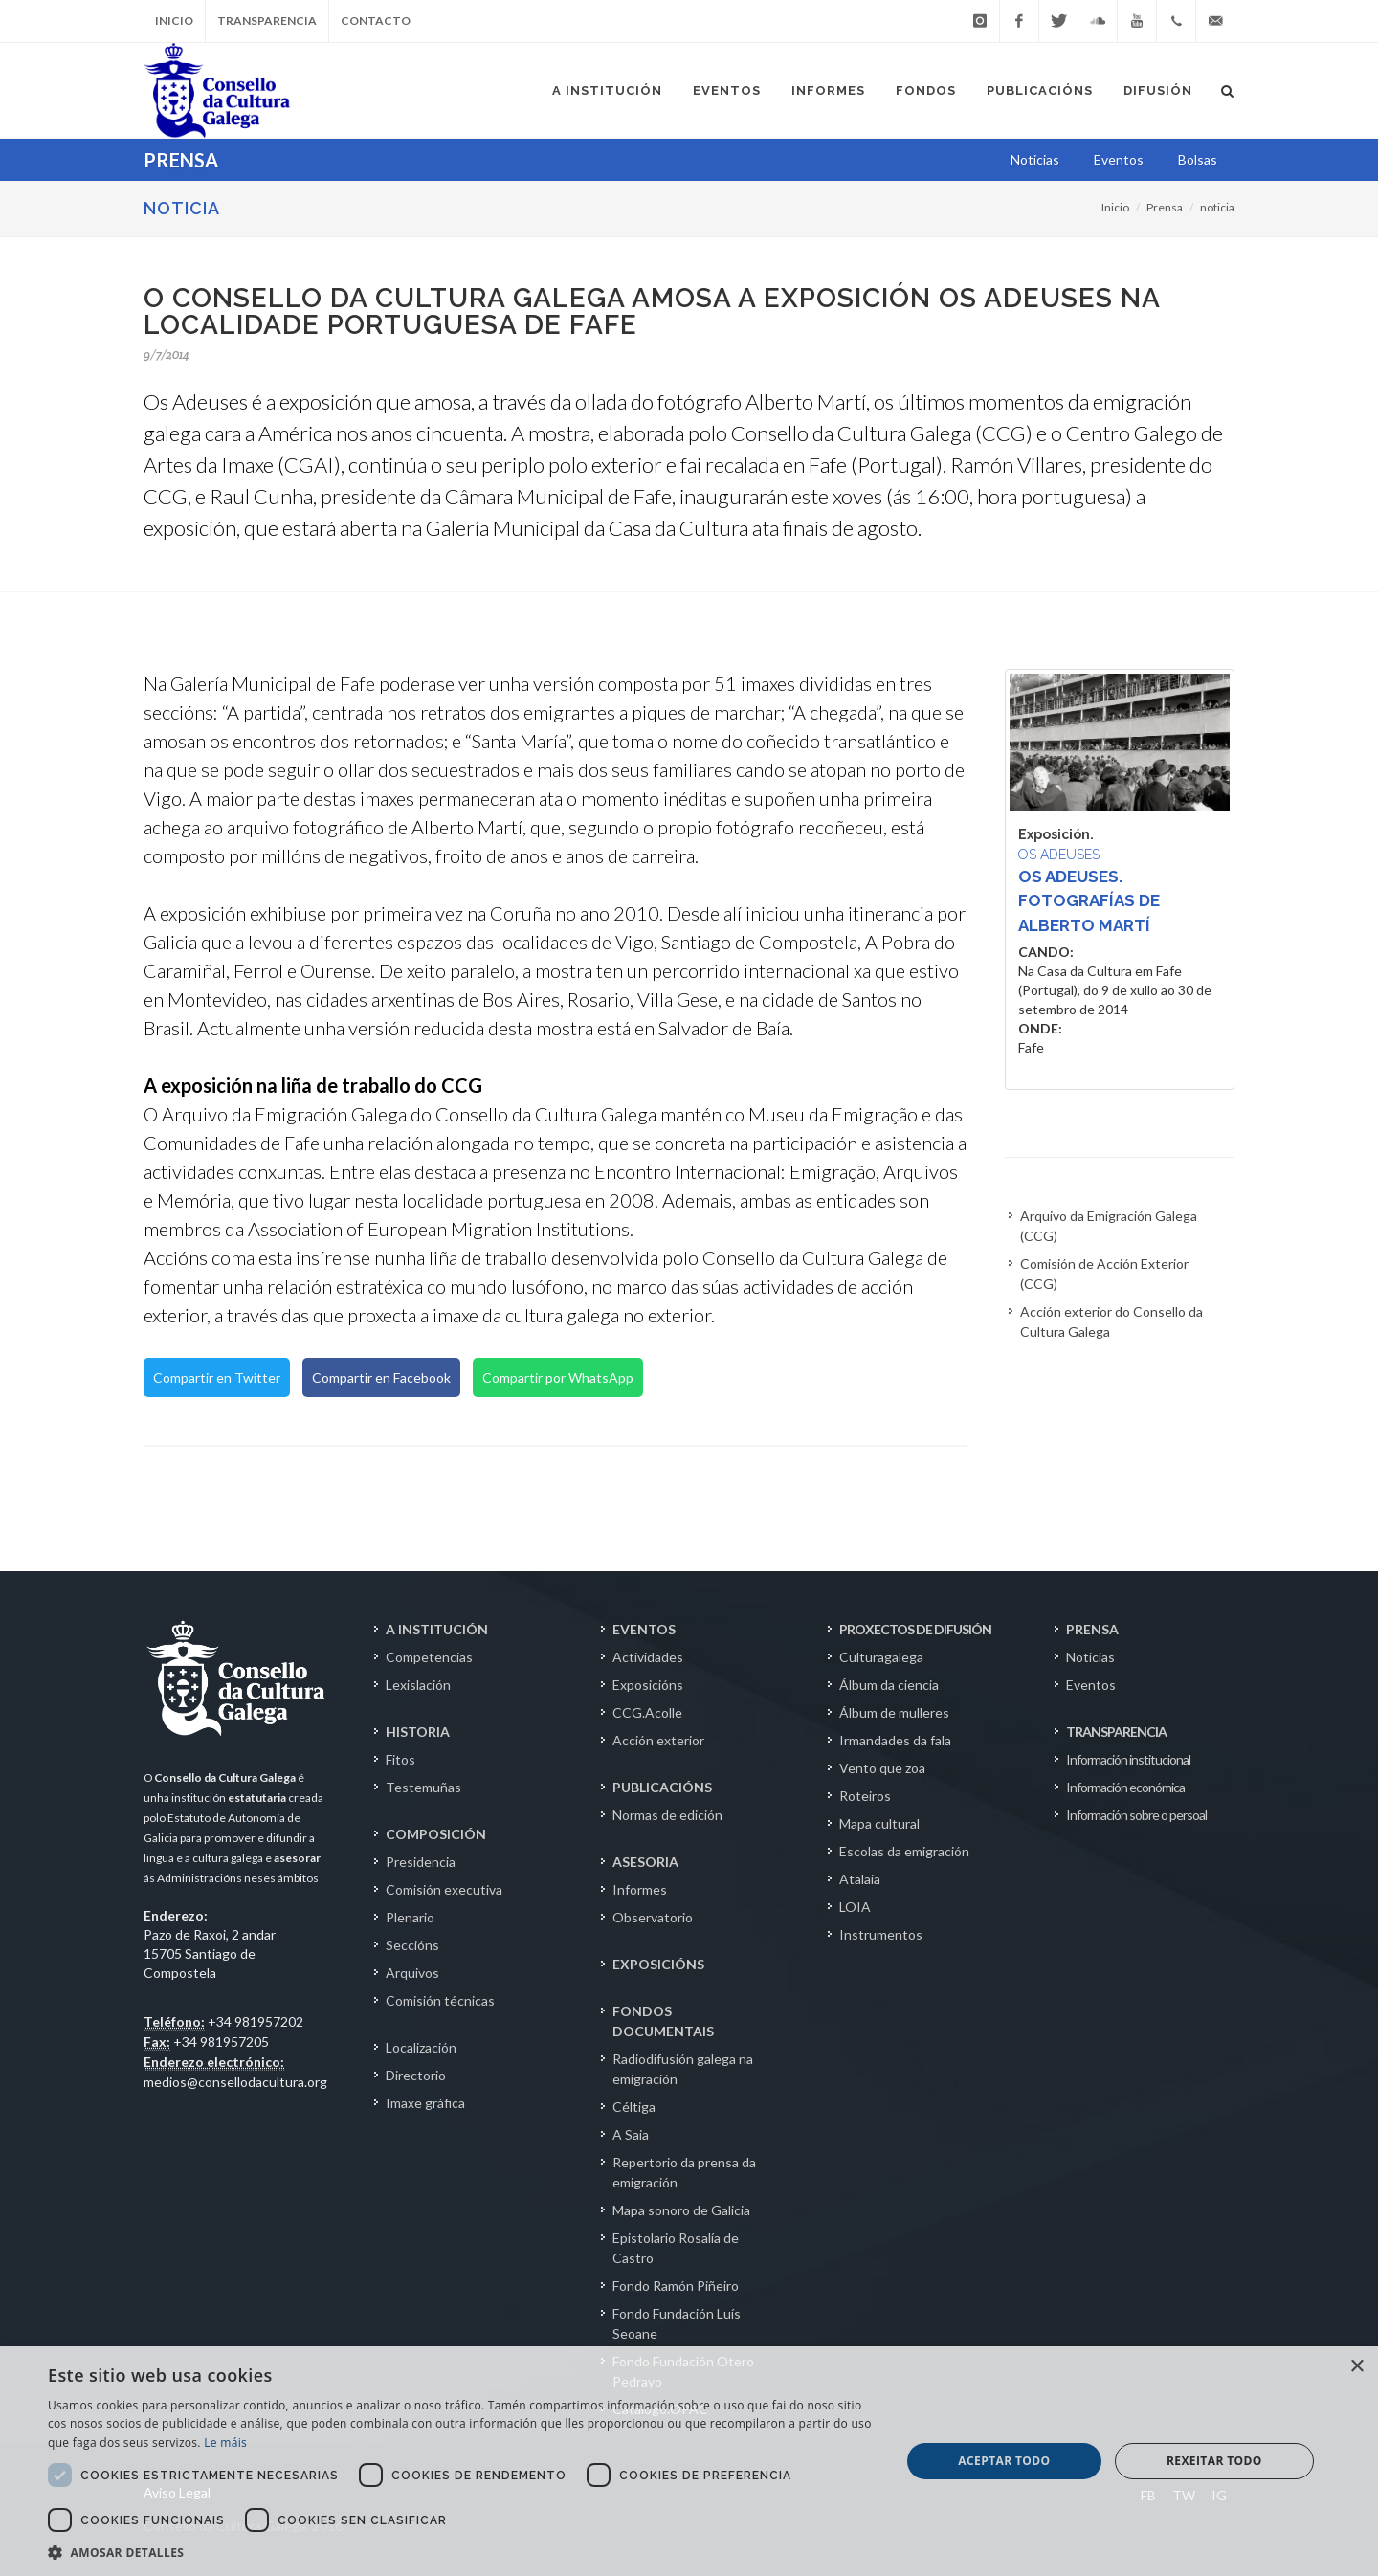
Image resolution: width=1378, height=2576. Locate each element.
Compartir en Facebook (381, 1377)
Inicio (174, 20)
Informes (639, 1889)
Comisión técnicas (440, 2000)
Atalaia (859, 1879)
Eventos (1091, 1685)
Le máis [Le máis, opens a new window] (225, 2442)
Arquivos (412, 1973)
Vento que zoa (882, 1768)
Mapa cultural (879, 1823)
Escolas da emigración (904, 1851)
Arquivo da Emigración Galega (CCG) (1108, 1226)
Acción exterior (658, 1740)
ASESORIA (645, 1862)
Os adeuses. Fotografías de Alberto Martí (1089, 901)
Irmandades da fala (895, 1740)
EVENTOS (644, 1629)
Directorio (416, 2075)
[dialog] (689, 2461)
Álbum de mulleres (894, 1712)
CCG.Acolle (647, 1712)
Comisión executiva (444, 1889)
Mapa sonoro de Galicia (681, 2210)
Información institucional (1128, 1759)
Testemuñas (423, 1787)
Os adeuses (1059, 854)
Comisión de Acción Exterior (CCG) (1104, 1273)
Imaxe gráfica (425, 2103)
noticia (1217, 207)
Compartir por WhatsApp (557, 1377)
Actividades (647, 1657)
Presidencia (421, 1862)
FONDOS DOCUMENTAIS (663, 2021)
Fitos (400, 1759)
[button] (462, 2552)
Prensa (1164, 207)
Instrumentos (880, 1934)
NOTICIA (182, 208)
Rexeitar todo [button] (1214, 2461)
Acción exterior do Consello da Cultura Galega (1111, 1321)
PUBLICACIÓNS (662, 1787)
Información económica (1125, 1787)
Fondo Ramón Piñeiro (675, 2285)
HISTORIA (418, 1731)
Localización (421, 2047)
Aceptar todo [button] (1004, 2461)
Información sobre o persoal (1136, 1815)
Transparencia (267, 20)
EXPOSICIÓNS (658, 1964)
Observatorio (652, 1917)
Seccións (412, 1945)
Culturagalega (881, 1657)
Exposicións (647, 1685)
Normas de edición (667, 1815)
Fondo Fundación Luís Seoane (676, 2323)
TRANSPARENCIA (1116, 1731)
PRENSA (1092, 1629)
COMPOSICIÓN (436, 1834)
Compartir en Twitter (216, 1377)
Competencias (429, 1657)
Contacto (376, 20)
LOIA (855, 1907)
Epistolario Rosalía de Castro (675, 2248)
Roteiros (865, 1796)
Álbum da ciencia (889, 1685)
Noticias (1090, 1657)
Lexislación (418, 1685)
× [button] (1356, 2367)
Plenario (410, 1917)
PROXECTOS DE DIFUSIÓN (915, 1629)
